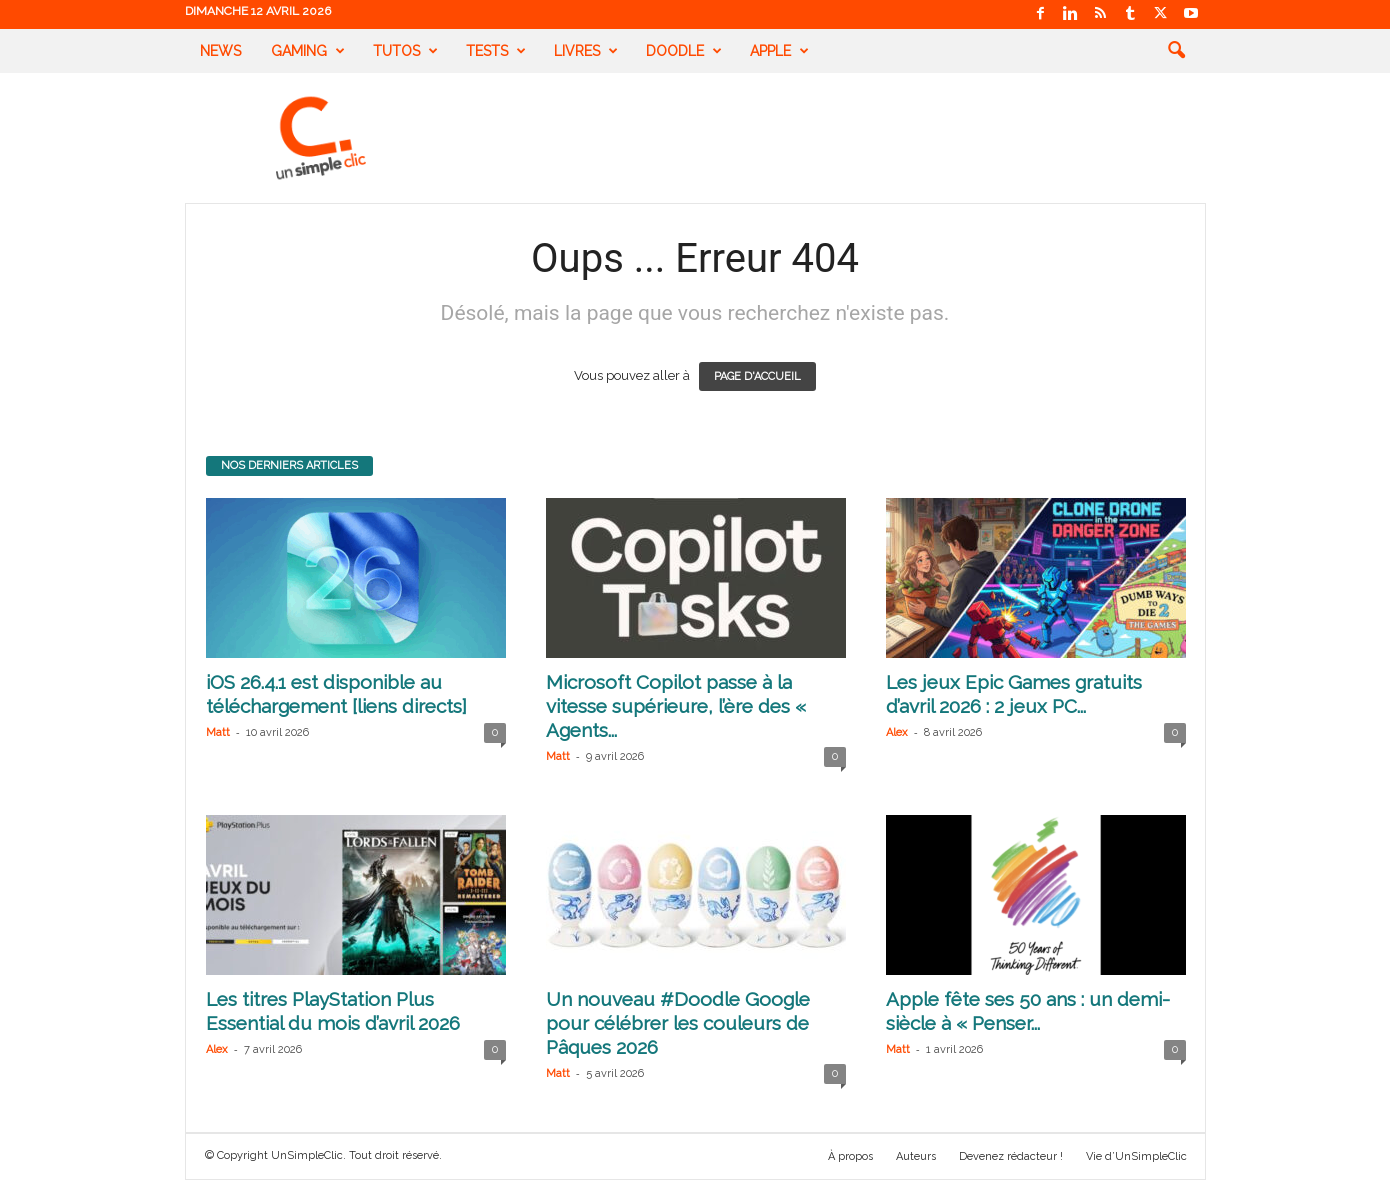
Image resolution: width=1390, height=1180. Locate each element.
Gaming (308, 51)
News (220, 51)
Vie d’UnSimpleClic (1136, 1156)
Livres (586, 51)
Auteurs (916, 1156)
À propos (850, 1156)
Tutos (405, 51)
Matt (218, 732)
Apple (779, 51)
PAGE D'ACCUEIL (757, 376)
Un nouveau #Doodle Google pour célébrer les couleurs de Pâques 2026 (678, 1023)
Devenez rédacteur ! (1011, 1156)
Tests (496, 51)
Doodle (684, 51)
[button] (1176, 51)
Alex (897, 732)
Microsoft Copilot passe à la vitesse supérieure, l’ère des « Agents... (676, 706)
